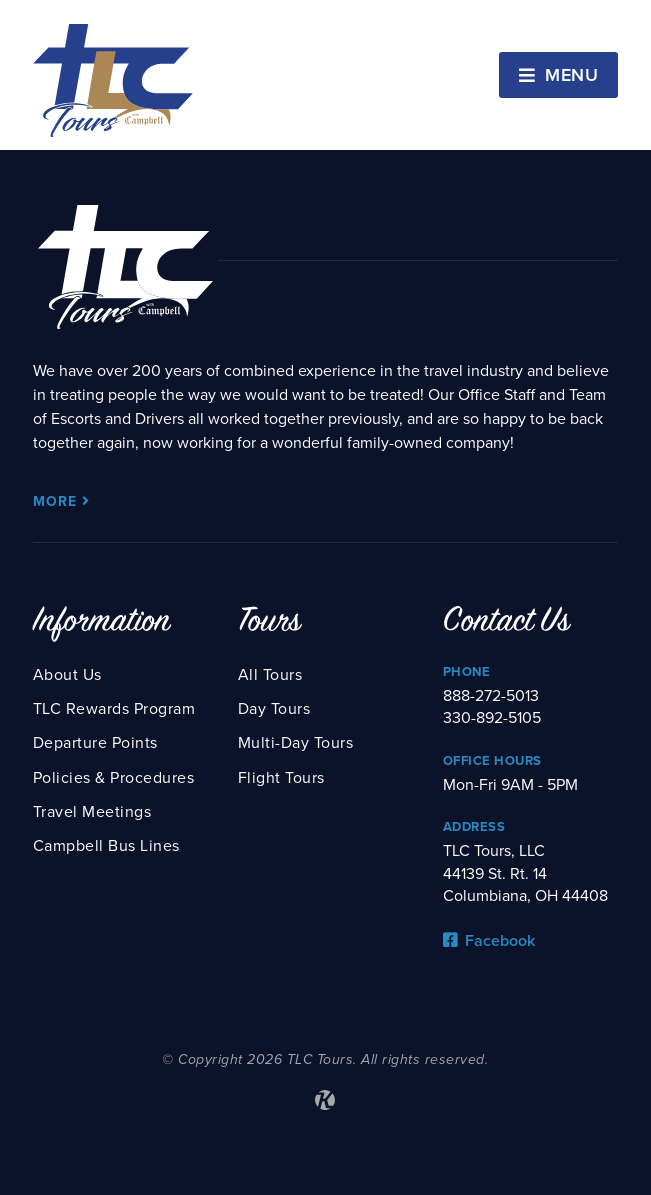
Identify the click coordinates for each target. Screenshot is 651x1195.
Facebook (489, 941)
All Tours (270, 675)
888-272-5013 (491, 696)
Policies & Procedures (114, 778)
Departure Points (95, 743)
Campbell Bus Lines (106, 846)
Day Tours (274, 709)
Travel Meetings (92, 812)
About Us (67, 675)
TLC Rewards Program (114, 709)
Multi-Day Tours (296, 743)
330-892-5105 (492, 718)
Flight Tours (281, 778)
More (61, 501)
